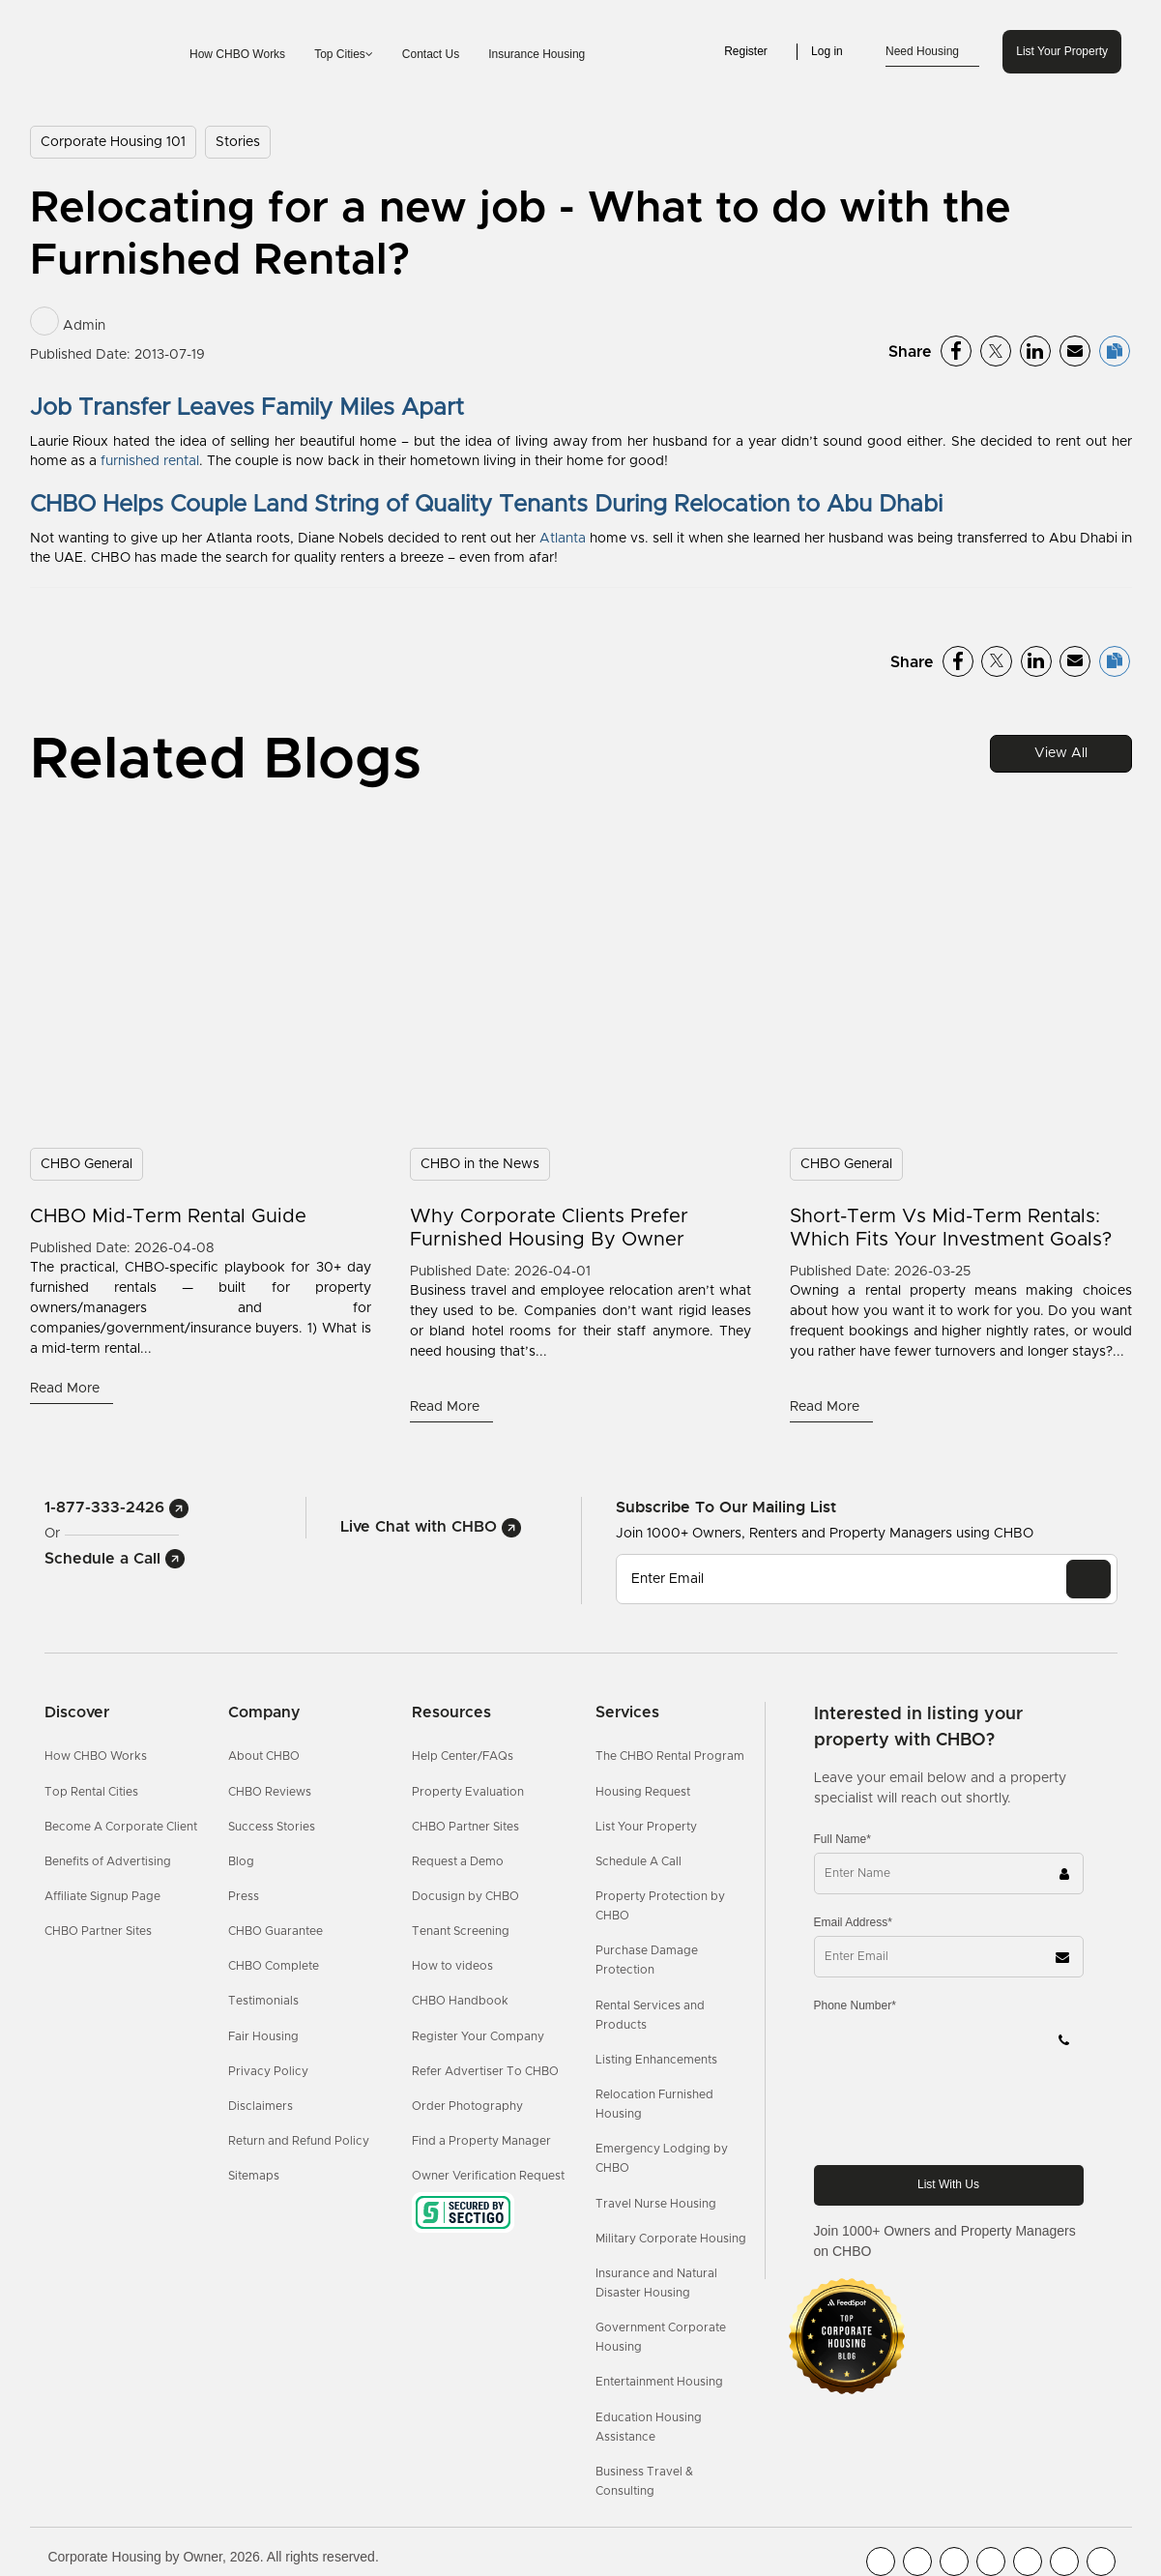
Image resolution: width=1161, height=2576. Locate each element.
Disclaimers (260, 2106)
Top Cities (343, 54)
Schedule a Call (114, 1558)
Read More (66, 1388)
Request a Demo (458, 1861)
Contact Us (430, 54)
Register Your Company (478, 2036)
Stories (238, 142)
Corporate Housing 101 (113, 142)
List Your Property (1062, 51)
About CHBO (264, 1756)
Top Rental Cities (91, 1792)
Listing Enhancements (656, 2059)
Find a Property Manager (481, 2141)
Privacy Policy (268, 2071)
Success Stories (271, 1826)
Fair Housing (263, 2036)
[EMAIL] (1088, 1579)
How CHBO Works (237, 54)
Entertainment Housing (659, 2381)
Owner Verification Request (488, 2175)
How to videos (452, 1966)
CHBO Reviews (269, 1792)
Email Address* (853, 1922)
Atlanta (562, 538)
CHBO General (86, 1164)
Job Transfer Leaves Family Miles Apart (247, 408)
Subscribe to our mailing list (726, 1507)
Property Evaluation (468, 1792)
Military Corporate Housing (670, 2238)
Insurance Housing (536, 54)
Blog (241, 1861)
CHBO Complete (273, 1966)
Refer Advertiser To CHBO (485, 2071)
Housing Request (642, 1792)
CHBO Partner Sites (98, 1931)
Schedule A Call (638, 1861)
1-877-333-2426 (116, 1507)
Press (243, 1896)
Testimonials (263, 2000)
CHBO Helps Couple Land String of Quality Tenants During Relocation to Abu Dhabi (486, 504)
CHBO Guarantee (275, 1931)
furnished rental (150, 461)
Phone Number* (855, 2005)
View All (1061, 753)
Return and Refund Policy (298, 2141)
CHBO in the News (480, 1164)
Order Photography (467, 2106)
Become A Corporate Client (120, 1826)
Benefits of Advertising (107, 1861)
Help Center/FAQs (462, 1756)
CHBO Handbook (460, 2000)
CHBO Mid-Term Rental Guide (168, 1216)
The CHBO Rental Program (669, 1756)
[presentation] (961, 2112)
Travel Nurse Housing (655, 2204)
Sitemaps (253, 2175)
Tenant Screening (460, 1931)
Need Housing (932, 52)
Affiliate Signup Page (102, 1896)
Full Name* (842, 1839)
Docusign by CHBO (465, 1896)
